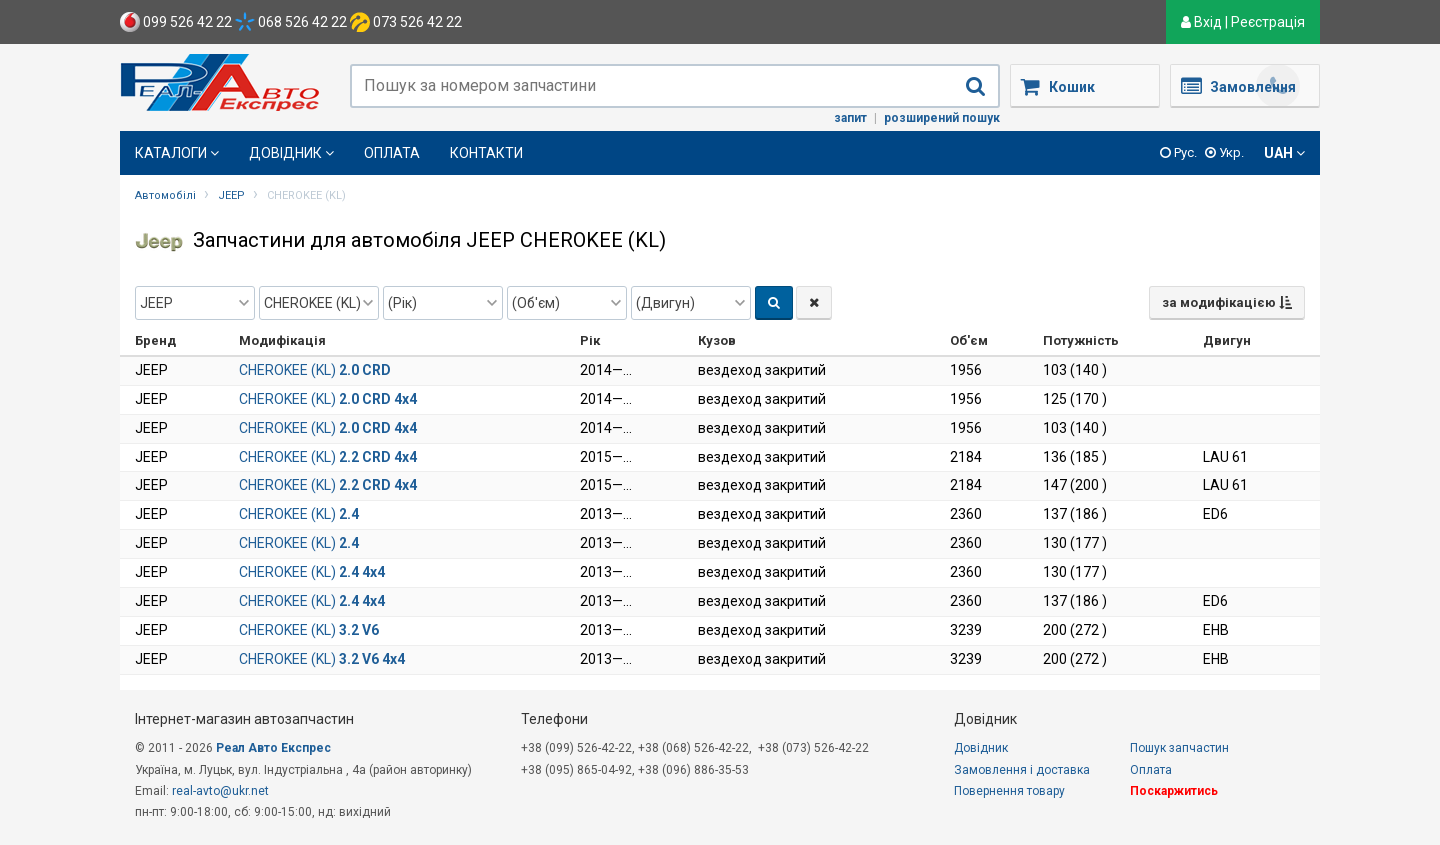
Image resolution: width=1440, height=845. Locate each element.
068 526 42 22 (291, 22)
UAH (1284, 153)
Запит (850, 118)
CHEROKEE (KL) (315, 370)
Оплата (392, 153)
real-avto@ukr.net (220, 791)
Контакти (486, 153)
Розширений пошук (942, 118)
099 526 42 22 (176, 22)
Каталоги (177, 153)
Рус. (1178, 152)
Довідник (291, 153)
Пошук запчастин (1179, 748)
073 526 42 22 (406, 22)
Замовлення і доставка (1022, 770)
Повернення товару (1009, 791)
